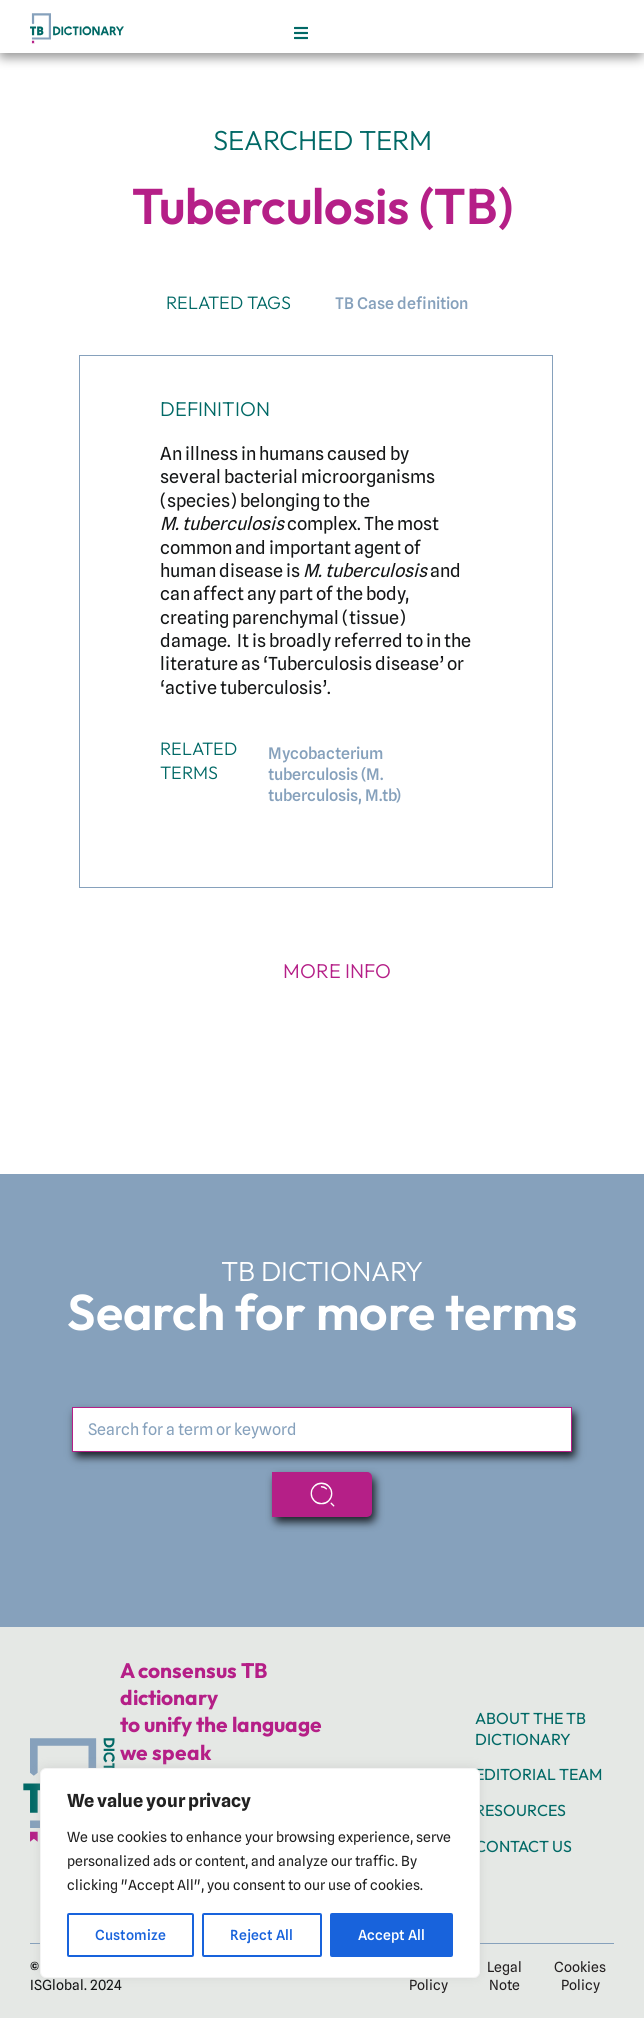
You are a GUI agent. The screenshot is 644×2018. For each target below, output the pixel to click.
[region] (260, 1873)
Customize (130, 1935)
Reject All (261, 1935)
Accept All (391, 1935)
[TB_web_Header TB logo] (79, 17)
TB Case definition (401, 303)
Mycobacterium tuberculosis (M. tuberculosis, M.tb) (334, 774)
